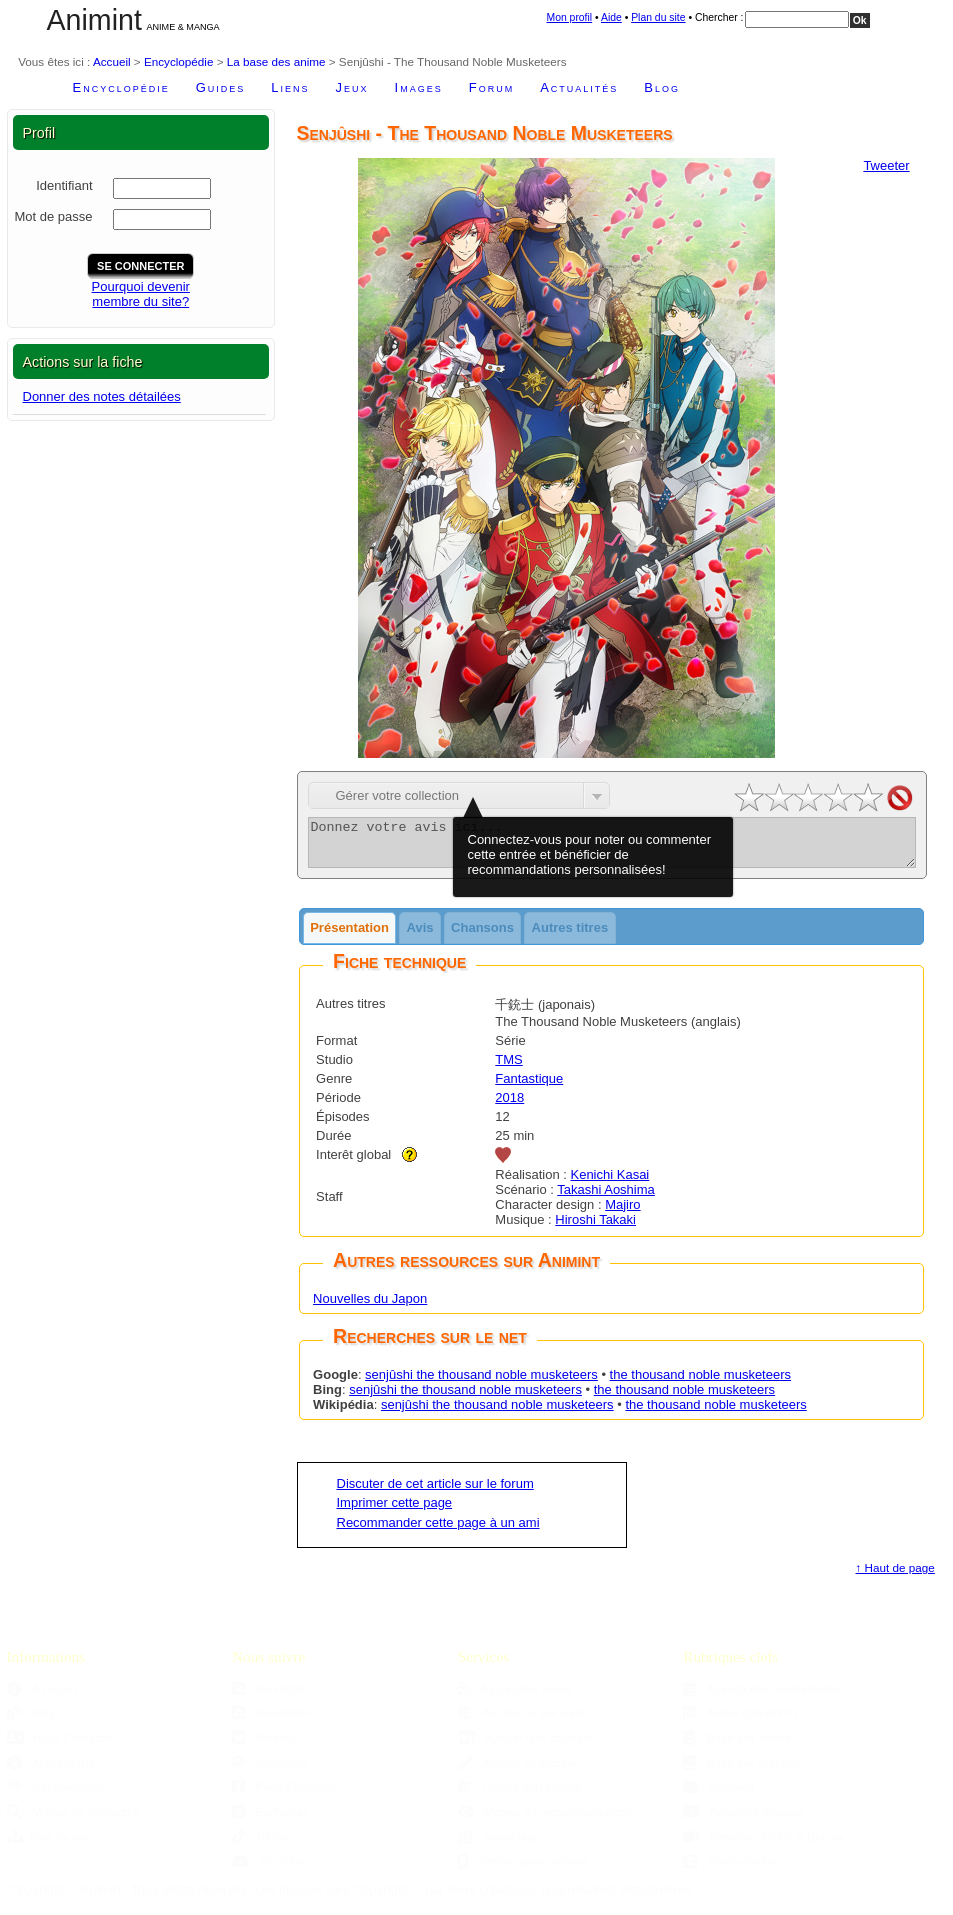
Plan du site (658, 17)
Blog (662, 87)
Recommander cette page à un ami (438, 1531)
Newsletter (271, 1721)
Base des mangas (741, 1771)
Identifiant (64, 185)
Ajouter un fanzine (517, 1771)
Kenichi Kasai (609, 1183)
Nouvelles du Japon (370, 1307)
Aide (611, 17)
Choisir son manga (519, 1795)
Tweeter (886, 165)
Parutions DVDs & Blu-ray (763, 1845)
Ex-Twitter (270, 1820)
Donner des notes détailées (102, 396)
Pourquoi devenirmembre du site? (141, 294)
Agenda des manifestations (765, 1697)
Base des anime (736, 1746)
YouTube (268, 1869)
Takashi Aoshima (606, 1198)
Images (419, 87)
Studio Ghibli (729, 1869)
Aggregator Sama (515, 1697)
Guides (221, 87)
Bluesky (264, 1746)
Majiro (622, 1213)
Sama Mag (499, 1845)
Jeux (352, 87)
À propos (43, 1697)
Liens (290, 87)
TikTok (260, 1845)
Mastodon (269, 1771)
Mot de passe (53, 216)
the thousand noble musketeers (700, 1383)
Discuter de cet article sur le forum (435, 1492)
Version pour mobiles (523, 1869)
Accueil (112, 61)
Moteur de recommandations (545, 1820)
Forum (491, 87)
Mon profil (570, 17)
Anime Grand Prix (740, 1721)
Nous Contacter (61, 1746)
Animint (94, 20)
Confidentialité (57, 1795)
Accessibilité (51, 1771)
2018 (509, 1106)
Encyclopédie (179, 61)
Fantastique (529, 1087)
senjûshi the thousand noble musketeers (481, 1383)
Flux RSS (268, 1697)
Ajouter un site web (520, 1721)
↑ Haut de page (895, 1576)
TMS (508, 1068)
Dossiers (718, 1795)
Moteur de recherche (73, 1820)
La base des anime (276, 61)
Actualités (579, 87)
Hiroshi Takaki (595, 1228)
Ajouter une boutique (526, 1746)
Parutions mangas (743, 1820)
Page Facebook (284, 1795)
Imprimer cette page (395, 1511)
